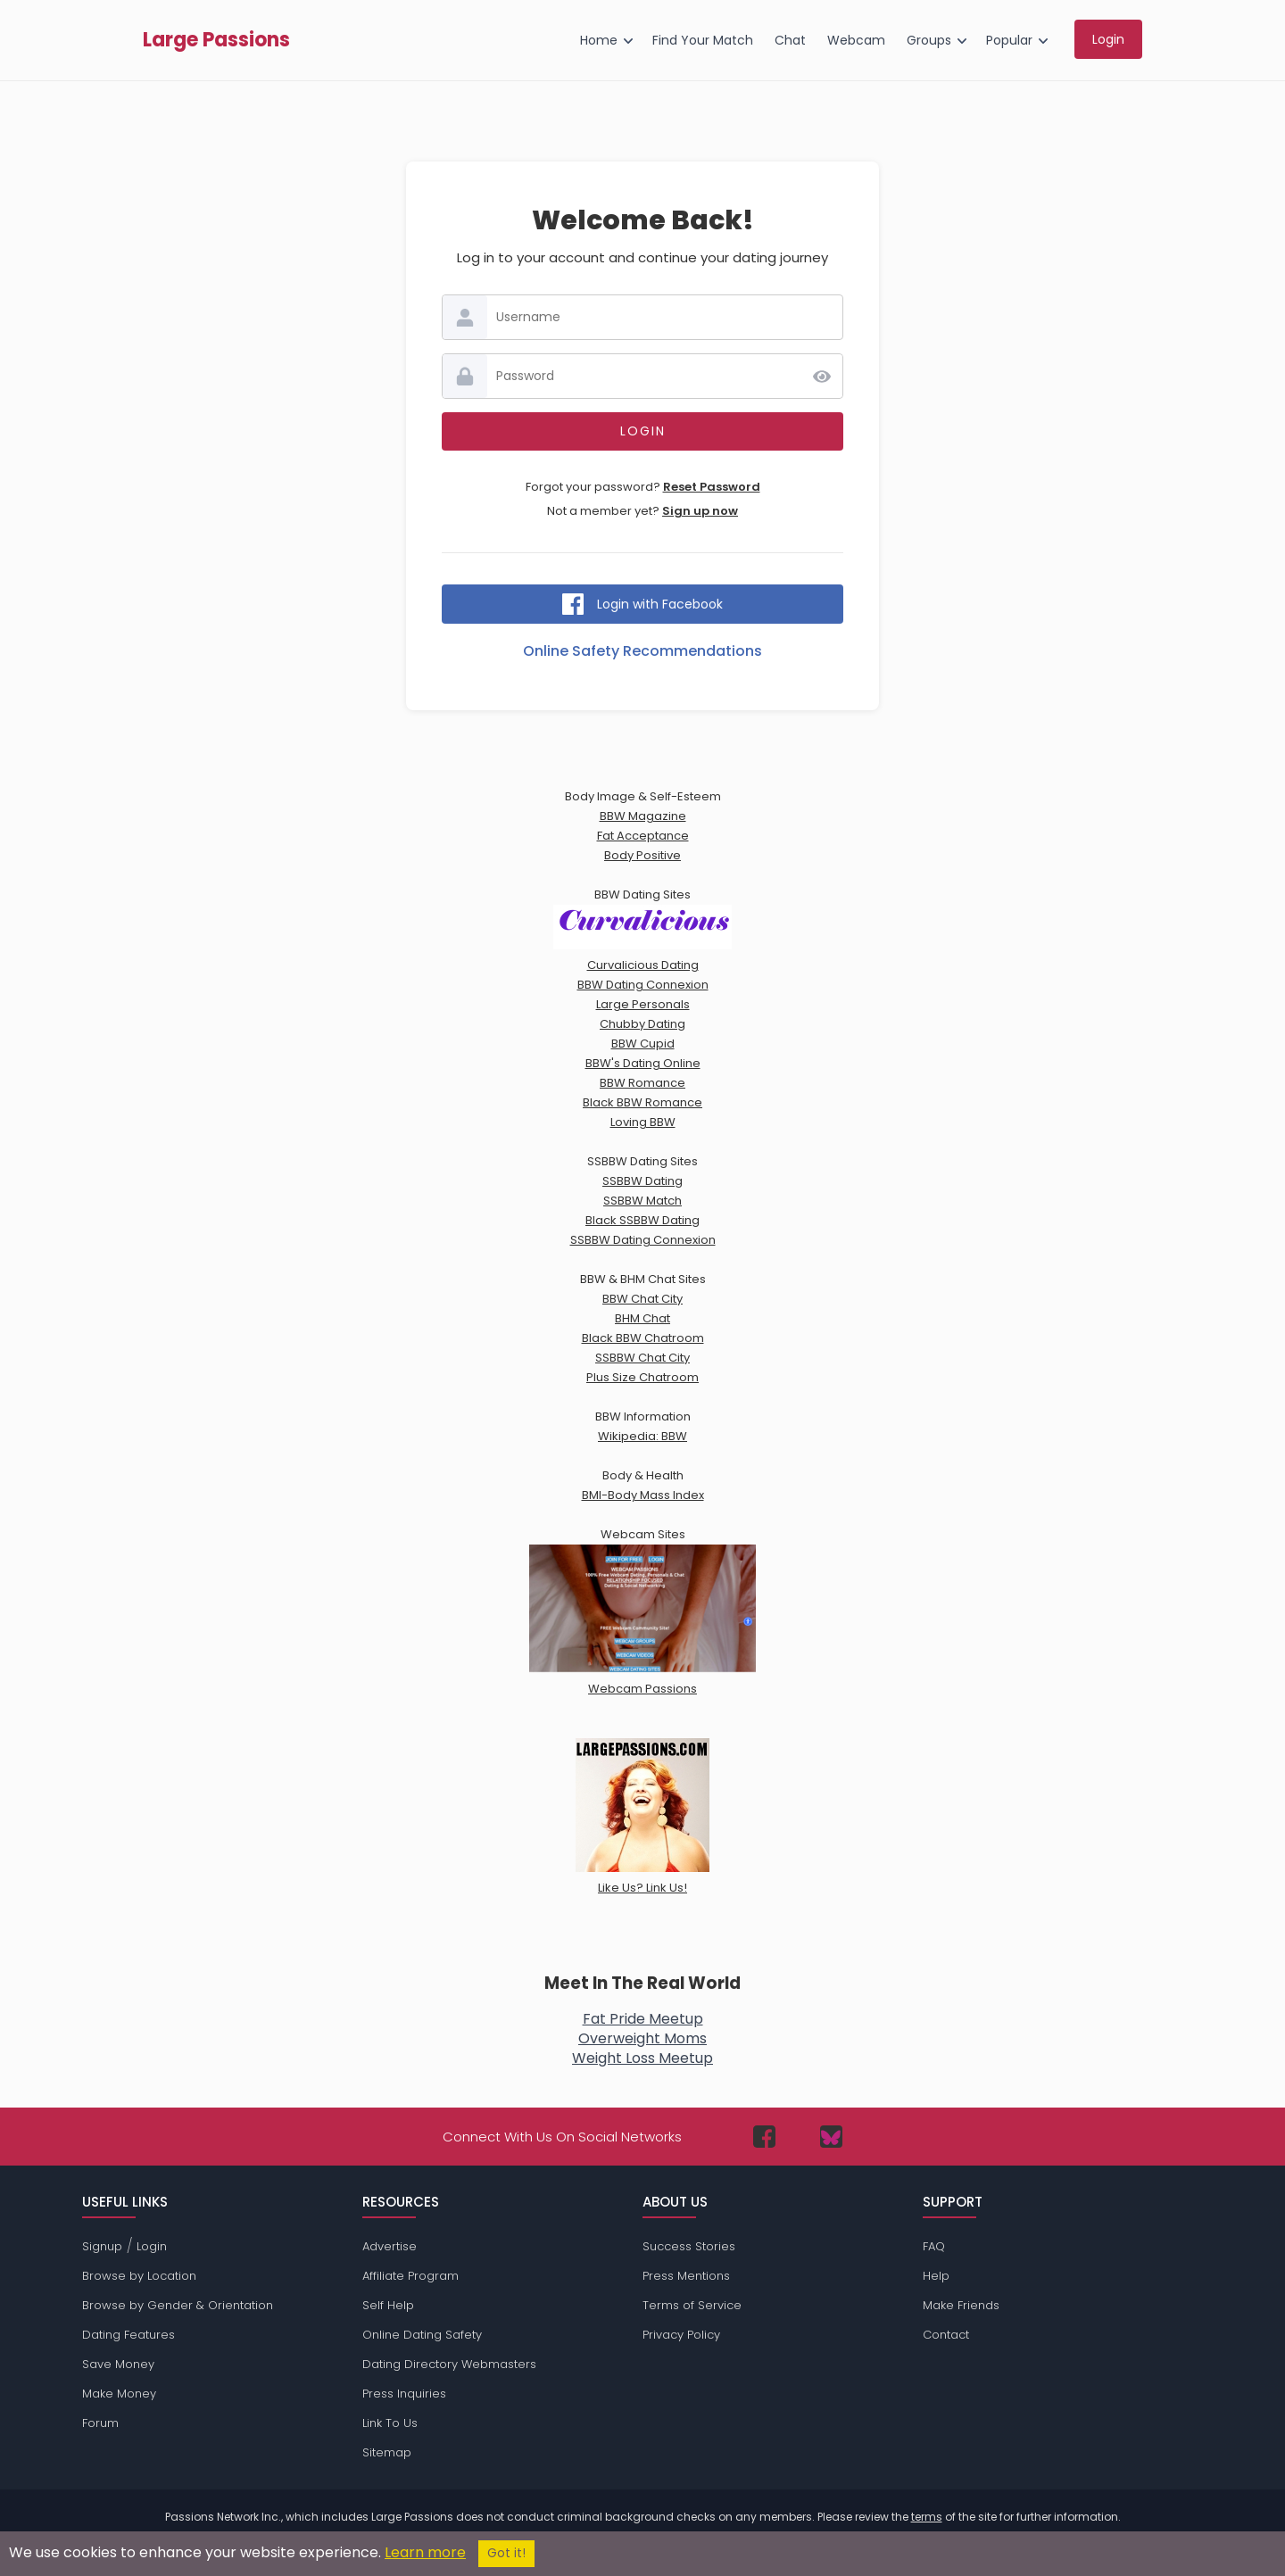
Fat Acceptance (643, 835)
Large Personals (643, 1004)
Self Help (388, 2305)
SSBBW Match (642, 1200)
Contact (946, 2334)
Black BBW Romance (642, 1102)
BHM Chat (642, 1318)
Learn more (425, 2552)
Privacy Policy (681, 2334)
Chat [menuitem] (790, 40)
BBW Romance (642, 1082)
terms (926, 2516)
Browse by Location (139, 2275)
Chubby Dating (642, 1023)
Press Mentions (686, 2275)
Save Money (118, 2364)
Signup (102, 2246)
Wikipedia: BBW (642, 1436)
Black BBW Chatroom (643, 1337)
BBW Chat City (642, 1298)
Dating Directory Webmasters (449, 2364)
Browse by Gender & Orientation (177, 2305)
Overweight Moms (642, 2038)
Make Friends (961, 2305)
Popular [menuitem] (1009, 40)
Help (936, 2275)
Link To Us (390, 2422)
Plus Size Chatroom (642, 1377)
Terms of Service (692, 2305)
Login (152, 2246)
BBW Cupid (643, 1043)
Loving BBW (643, 1122)
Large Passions (216, 40)
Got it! (506, 2553)
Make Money (119, 2393)
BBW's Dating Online (643, 1063)
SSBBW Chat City (642, 1357)
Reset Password (711, 486)
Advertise (389, 2246)
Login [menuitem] (1108, 39)
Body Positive (642, 855)
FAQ (934, 2246)
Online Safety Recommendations (642, 651)
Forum (100, 2422)
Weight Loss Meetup (642, 2058)
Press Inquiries (404, 2393)
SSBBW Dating (642, 1180)
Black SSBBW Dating (642, 1220)
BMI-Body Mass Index (643, 1495)
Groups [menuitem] (929, 40)
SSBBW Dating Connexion (643, 1239)
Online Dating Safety (422, 2334)
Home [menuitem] (599, 40)
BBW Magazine (643, 816)
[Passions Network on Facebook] (764, 2136)
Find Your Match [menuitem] (702, 40)
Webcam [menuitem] (856, 40)
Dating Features (128, 2334)
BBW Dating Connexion (643, 984)
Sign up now (700, 510)
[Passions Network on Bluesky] (831, 2136)
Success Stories (688, 2246)
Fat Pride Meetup (643, 2019)
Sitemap (386, 2452)
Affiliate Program (410, 2275)
